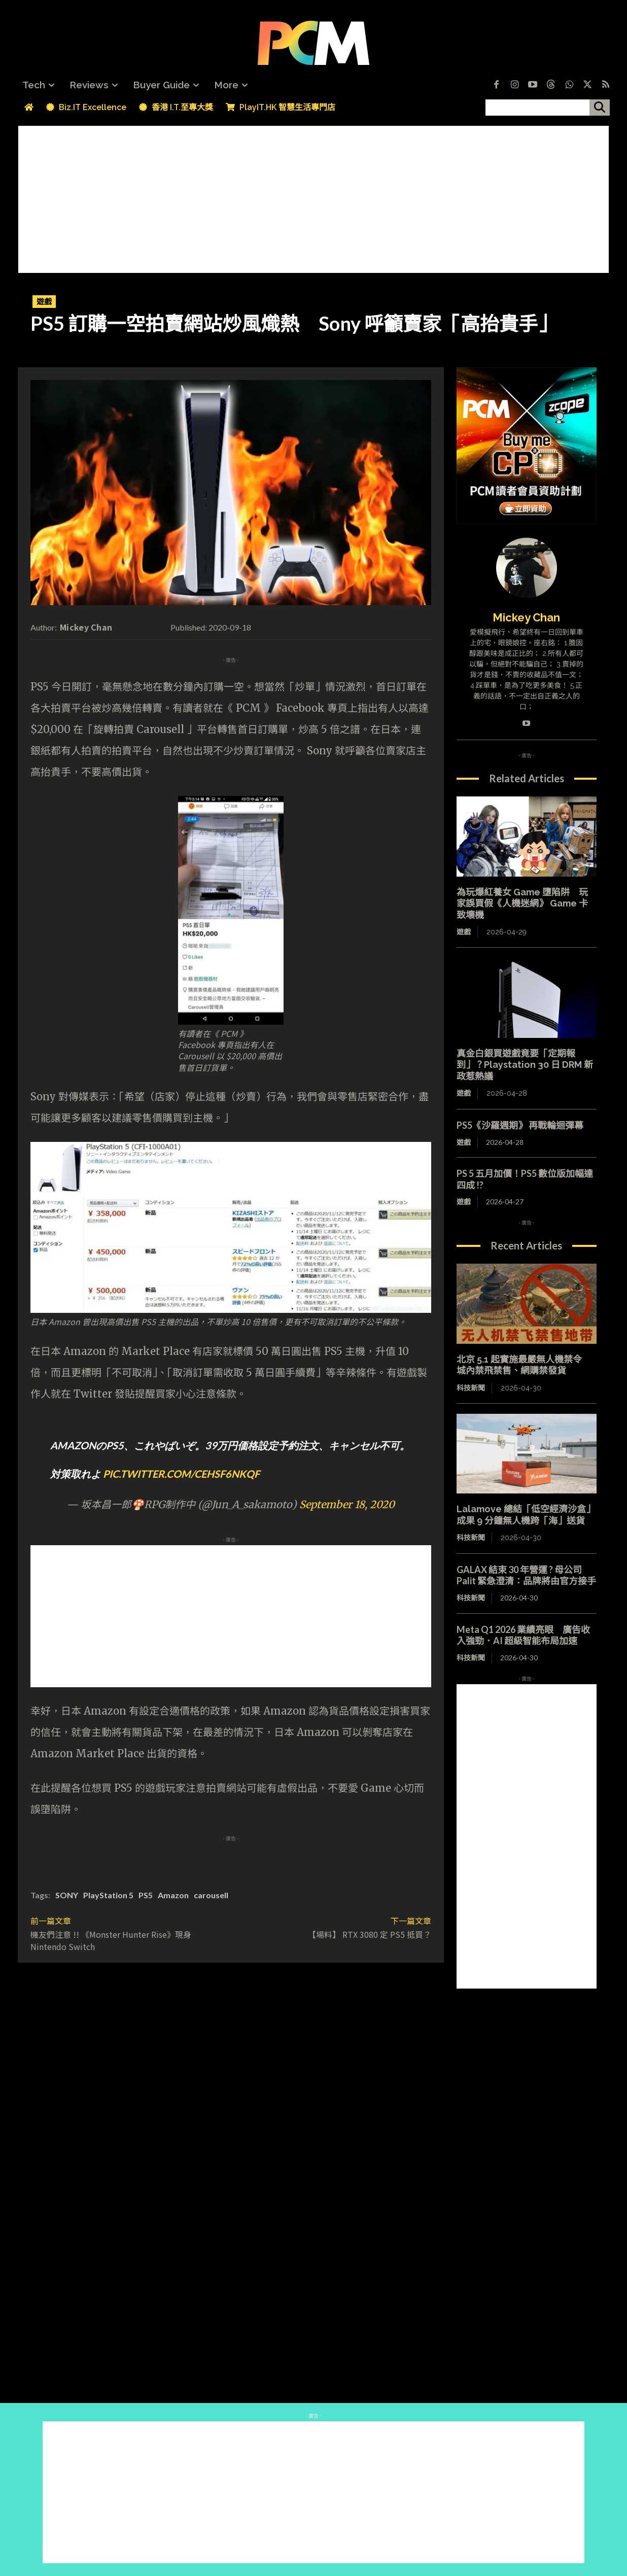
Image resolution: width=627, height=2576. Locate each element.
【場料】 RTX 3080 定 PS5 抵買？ (369, 1934)
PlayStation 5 (108, 1895)
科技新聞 (471, 1388)
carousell (211, 1895)
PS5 (145, 1895)
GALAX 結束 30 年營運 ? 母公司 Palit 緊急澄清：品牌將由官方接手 (526, 1575)
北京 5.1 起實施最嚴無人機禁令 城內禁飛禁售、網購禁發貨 (524, 1365)
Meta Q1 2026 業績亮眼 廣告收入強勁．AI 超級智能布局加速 (523, 1635)
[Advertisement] (313, 197)
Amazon (173, 1895)
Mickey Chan (86, 627)
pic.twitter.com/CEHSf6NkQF (181, 1474)
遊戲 (44, 301)
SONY (66, 1895)
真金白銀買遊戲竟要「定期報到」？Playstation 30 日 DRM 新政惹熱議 (525, 1065)
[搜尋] (599, 107)
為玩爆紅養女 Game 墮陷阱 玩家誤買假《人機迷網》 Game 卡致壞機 (522, 903)
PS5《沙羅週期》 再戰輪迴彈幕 (520, 1125)
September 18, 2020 (347, 1504)
